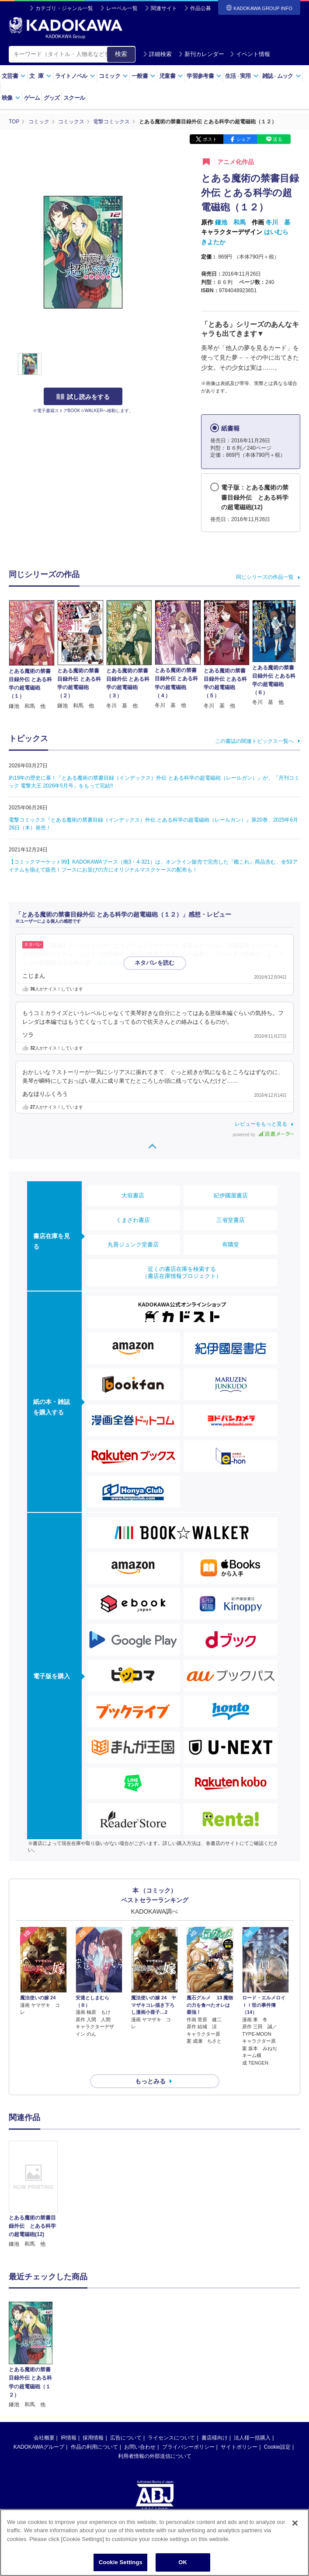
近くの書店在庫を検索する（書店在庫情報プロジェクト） (182, 1272)
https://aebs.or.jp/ (123, 2475)
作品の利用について (94, 2384)
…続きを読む (109, 963)
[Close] (295, 2523)
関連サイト (164, 8)
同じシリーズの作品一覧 (265, 577)
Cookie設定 (277, 2384)
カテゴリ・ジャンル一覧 (64, 8)
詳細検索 (157, 54)
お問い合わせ (140, 2384)
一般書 (144, 76)
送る (277, 139)
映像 (11, 97)
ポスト (210, 139)
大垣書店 (133, 1195)
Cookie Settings (120, 2562)
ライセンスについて (171, 2375)
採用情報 (93, 2375)
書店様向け (214, 2375)
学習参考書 (204, 76)
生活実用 (242, 76)
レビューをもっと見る (261, 1124)
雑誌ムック (281, 76)
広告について (126, 2375)
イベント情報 (250, 54)
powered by (263, 1134)
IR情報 (68, 2375)
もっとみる (150, 2081)
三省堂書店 (230, 1220)
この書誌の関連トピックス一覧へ (254, 741)
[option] (33, 2195)
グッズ (52, 97)
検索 (121, 53)
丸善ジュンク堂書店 (133, 1244)
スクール (74, 97)
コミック (113, 76)
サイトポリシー (239, 2384)
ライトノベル (75, 76)
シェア (243, 139)
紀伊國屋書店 (231, 1195)
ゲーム (32, 97)
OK (182, 2562)
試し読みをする (83, 396)
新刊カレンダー (201, 54)
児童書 (171, 76)
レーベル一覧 (122, 8)
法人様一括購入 (252, 2375)
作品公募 (200, 8)
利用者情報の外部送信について (154, 2393)
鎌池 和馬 (230, 222)
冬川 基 (278, 222)
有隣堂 (230, 1244)
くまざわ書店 (133, 1220)
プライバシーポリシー (188, 2384)
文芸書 (14, 76)
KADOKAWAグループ (39, 2384)
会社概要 (44, 2375)
